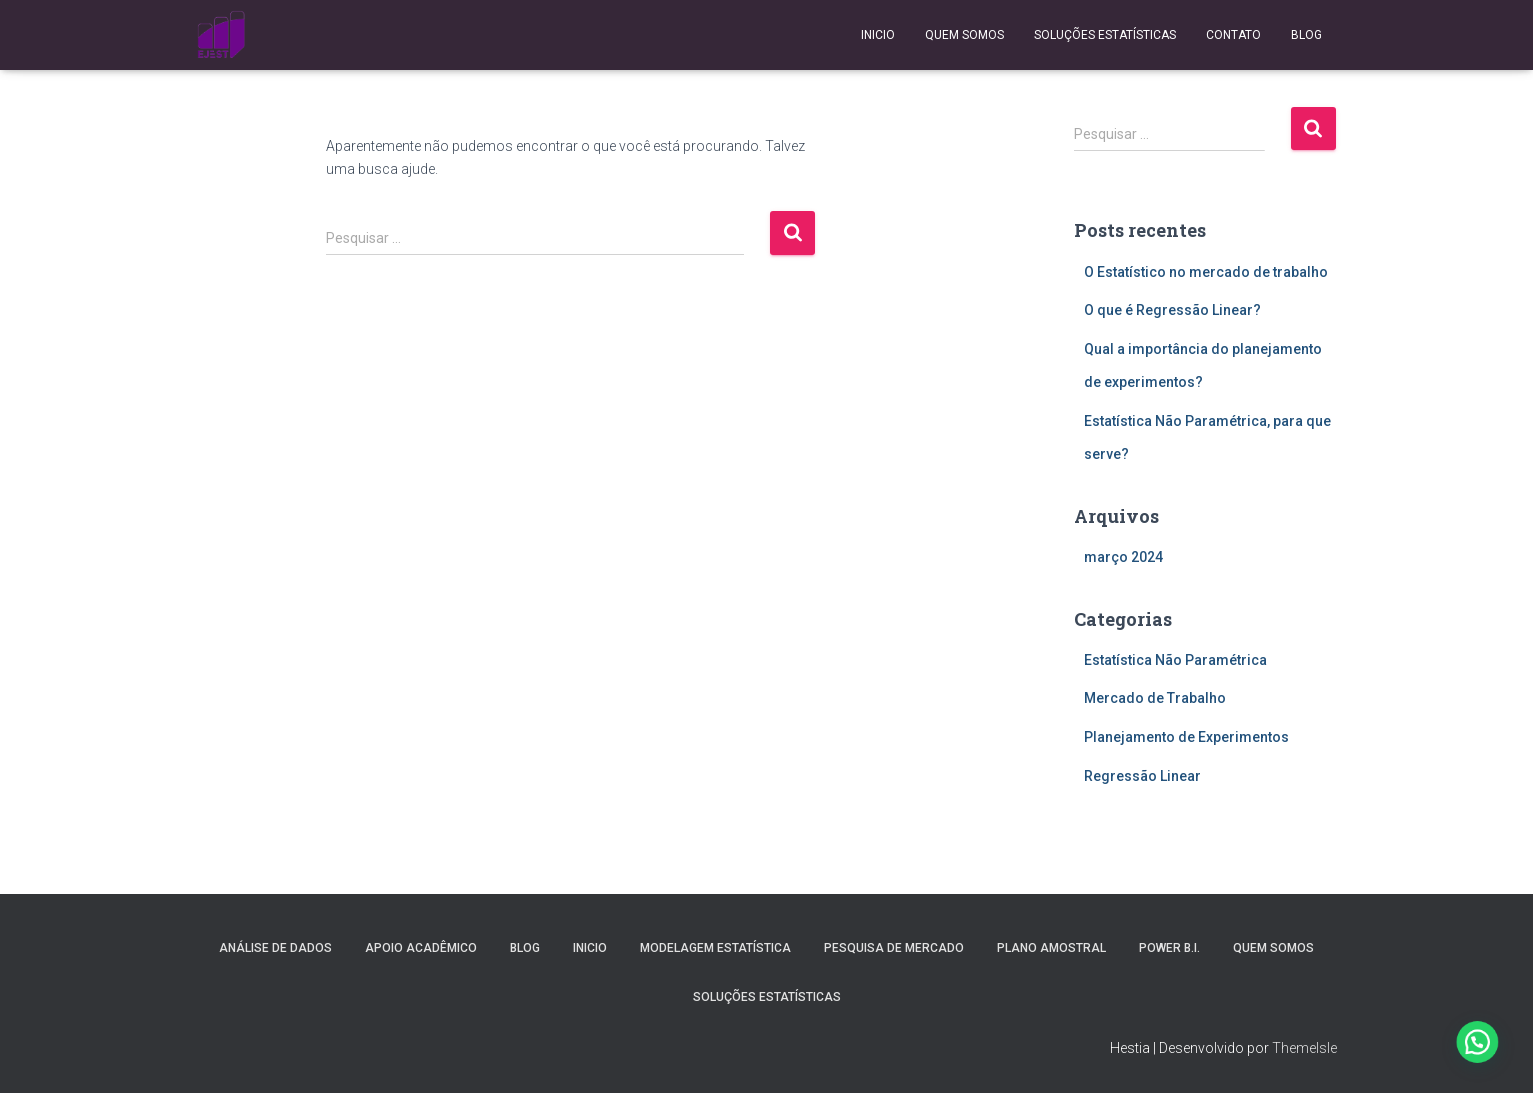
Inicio (878, 35)
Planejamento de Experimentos (1186, 737)
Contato (1233, 35)
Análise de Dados (275, 948)
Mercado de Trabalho (1155, 698)
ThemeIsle (1304, 1048)
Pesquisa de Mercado (894, 948)
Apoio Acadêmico (421, 948)
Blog (1306, 35)
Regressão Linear (1142, 776)
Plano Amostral (1051, 948)
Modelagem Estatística (715, 948)
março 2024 (1123, 557)
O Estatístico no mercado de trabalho (1206, 272)
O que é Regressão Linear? (1172, 310)
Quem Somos (964, 35)
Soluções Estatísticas (1105, 35)
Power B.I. (1169, 948)
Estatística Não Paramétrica (1175, 660)
